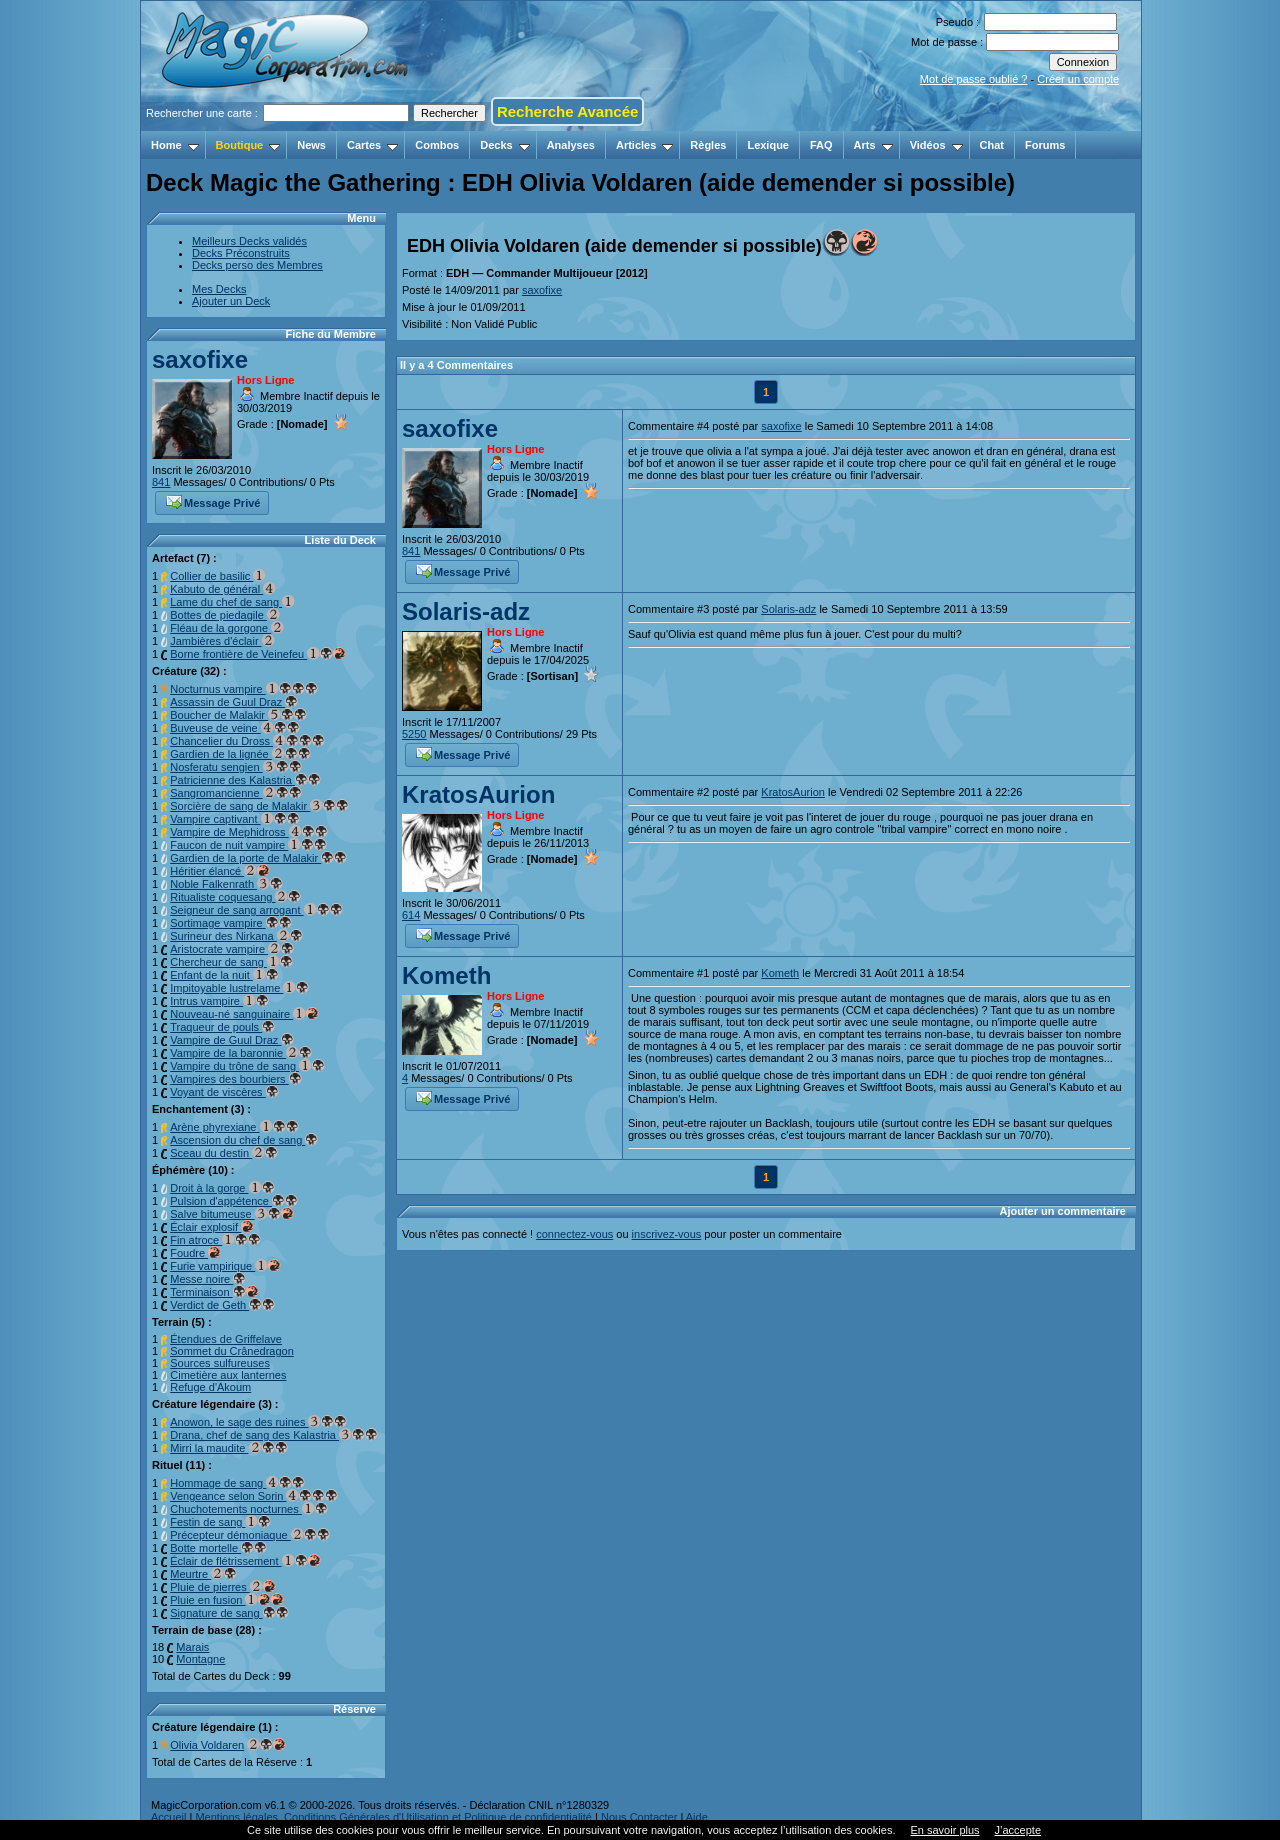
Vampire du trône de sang (247, 1066)
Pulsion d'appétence (234, 1201)
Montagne (200, 1659)
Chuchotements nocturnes (248, 1509)
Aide (697, 1817)
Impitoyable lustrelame (239, 988)
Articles (644, 145)
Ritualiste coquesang (235, 897)
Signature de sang (229, 1613)
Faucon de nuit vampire (248, 845)
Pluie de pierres (223, 1587)
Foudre (195, 1253)
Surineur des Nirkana (236, 936)
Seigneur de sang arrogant (256, 910)
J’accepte (1018, 1830)
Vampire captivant (234, 819)
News (311, 145)
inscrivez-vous (667, 1234)
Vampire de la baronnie (241, 1053)
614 (411, 915)
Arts (873, 145)
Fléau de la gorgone (227, 628)
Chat (992, 145)
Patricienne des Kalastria (245, 780)
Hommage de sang (237, 1483)
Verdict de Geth (222, 1305)
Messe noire (208, 1279)
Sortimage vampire (230, 923)
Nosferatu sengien (235, 767)
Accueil (168, 1817)
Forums (1045, 145)
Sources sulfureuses (220, 1363)
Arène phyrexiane (234, 1127)
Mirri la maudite (228, 1448)
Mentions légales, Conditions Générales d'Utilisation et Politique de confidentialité (393, 1817)
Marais (192, 1647)
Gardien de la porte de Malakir (258, 858)
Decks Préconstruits (241, 253)
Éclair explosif (212, 1227)
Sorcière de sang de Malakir (259, 806)
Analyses (571, 145)
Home (175, 145)
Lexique (768, 145)
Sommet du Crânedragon (232, 1351)
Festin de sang (220, 1522)
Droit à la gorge (222, 1188)
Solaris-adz (466, 611)
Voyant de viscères (224, 1092)
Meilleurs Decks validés (249, 241)
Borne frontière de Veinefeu (258, 654)
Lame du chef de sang (232, 602)
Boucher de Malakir (238, 715)
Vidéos (936, 145)
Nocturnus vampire (243, 689)
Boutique (248, 145)
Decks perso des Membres (257, 265)
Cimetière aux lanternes (228, 1375)
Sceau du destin (224, 1153)
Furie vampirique (225, 1266)
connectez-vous (574, 1234)
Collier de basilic (218, 576)
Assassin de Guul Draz (234, 702)
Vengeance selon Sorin (254, 1496)
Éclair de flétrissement (245, 1561)
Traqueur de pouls (222, 1027)
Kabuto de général (223, 589)
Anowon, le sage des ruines (258, 1422)
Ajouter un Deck (231, 301)
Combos (437, 145)
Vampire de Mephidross (248, 832)
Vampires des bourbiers (235, 1079)
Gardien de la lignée (240, 754)
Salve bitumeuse (231, 1214)
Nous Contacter (639, 1817)
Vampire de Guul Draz (232, 1040)
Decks (504, 145)
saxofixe (200, 359)
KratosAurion (478, 794)
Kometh (446, 975)
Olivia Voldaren (207, 1745)
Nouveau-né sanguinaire (244, 1014)
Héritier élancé (220, 871)
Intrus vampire (219, 1001)
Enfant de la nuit (224, 975)
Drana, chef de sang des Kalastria (274, 1435)
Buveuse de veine (235, 728)
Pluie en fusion (227, 1600)
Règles (708, 145)
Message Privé (213, 501)
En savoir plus (944, 1830)
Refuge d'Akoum (210, 1387)
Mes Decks (219, 289)
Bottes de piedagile (225, 615)
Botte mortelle (218, 1548)
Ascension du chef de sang (244, 1140)
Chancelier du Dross (247, 741)
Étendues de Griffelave (226, 1339)
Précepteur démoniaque (249, 1535)
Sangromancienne (235, 793)
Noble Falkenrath (226, 884)
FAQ (821, 145)
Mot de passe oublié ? (974, 79)
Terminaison (214, 1292)
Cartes (372, 145)
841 (161, 482)
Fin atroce (215, 1240)
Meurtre (203, 1574)
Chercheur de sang (231, 962)
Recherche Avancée (567, 111)
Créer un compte (1078, 79)
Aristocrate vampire (232, 949)
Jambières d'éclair (222, 641)
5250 (414, 734)
